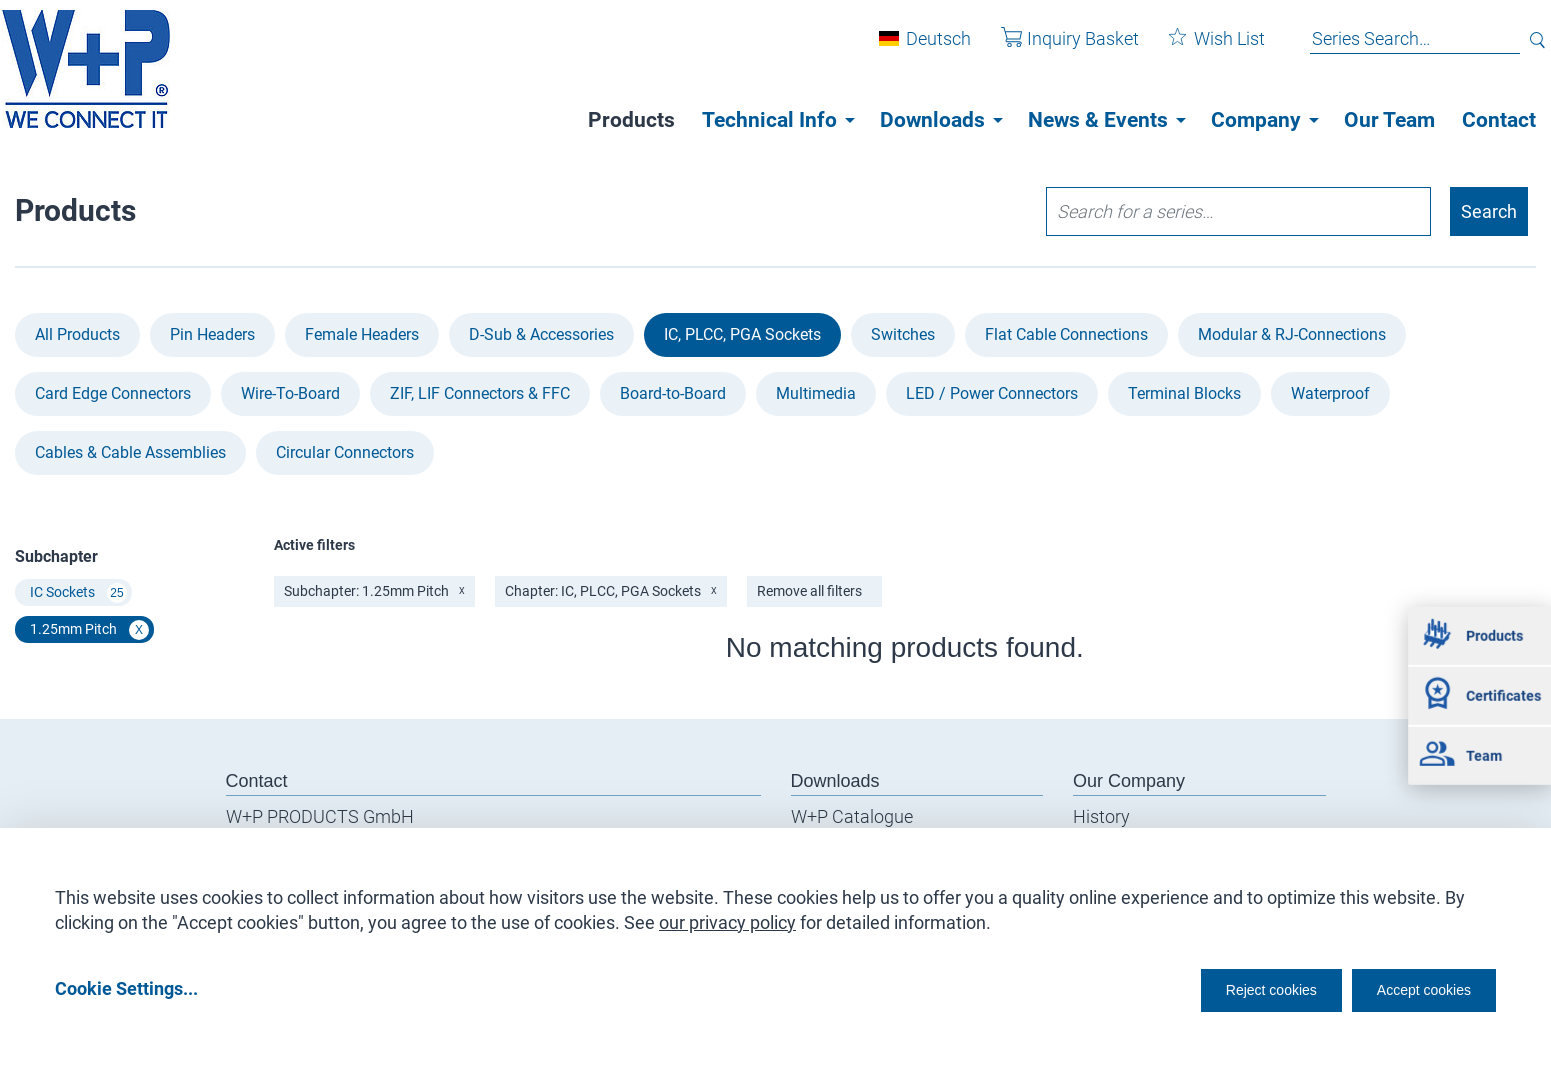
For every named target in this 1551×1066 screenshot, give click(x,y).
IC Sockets (78, 593)
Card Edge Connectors (113, 393)
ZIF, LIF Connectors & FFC (480, 393)
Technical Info (769, 120)
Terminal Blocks (1184, 393)
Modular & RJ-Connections (1292, 334)
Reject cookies (1221, 987)
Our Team (1389, 120)
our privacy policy (727, 915)
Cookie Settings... (126, 987)
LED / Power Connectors (992, 393)
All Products (77, 334)
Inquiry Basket (1055, 48)
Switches (903, 334)
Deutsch (923, 48)
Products (631, 120)
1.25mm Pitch (89, 630)
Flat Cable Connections (1066, 334)
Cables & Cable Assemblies (130, 452)
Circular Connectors (345, 452)
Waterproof (1330, 393)
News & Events (1098, 120)
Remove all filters (809, 591)
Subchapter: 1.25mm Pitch (374, 591)
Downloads (932, 120)
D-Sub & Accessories (541, 334)
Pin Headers (212, 334)
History (1101, 816)
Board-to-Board (673, 393)
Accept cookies (1410, 987)
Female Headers (362, 334)
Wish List (1202, 48)
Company (1256, 120)
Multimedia (816, 393)
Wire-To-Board (290, 393)
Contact (1499, 120)
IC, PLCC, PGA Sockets (742, 334)
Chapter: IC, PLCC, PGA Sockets (611, 591)
